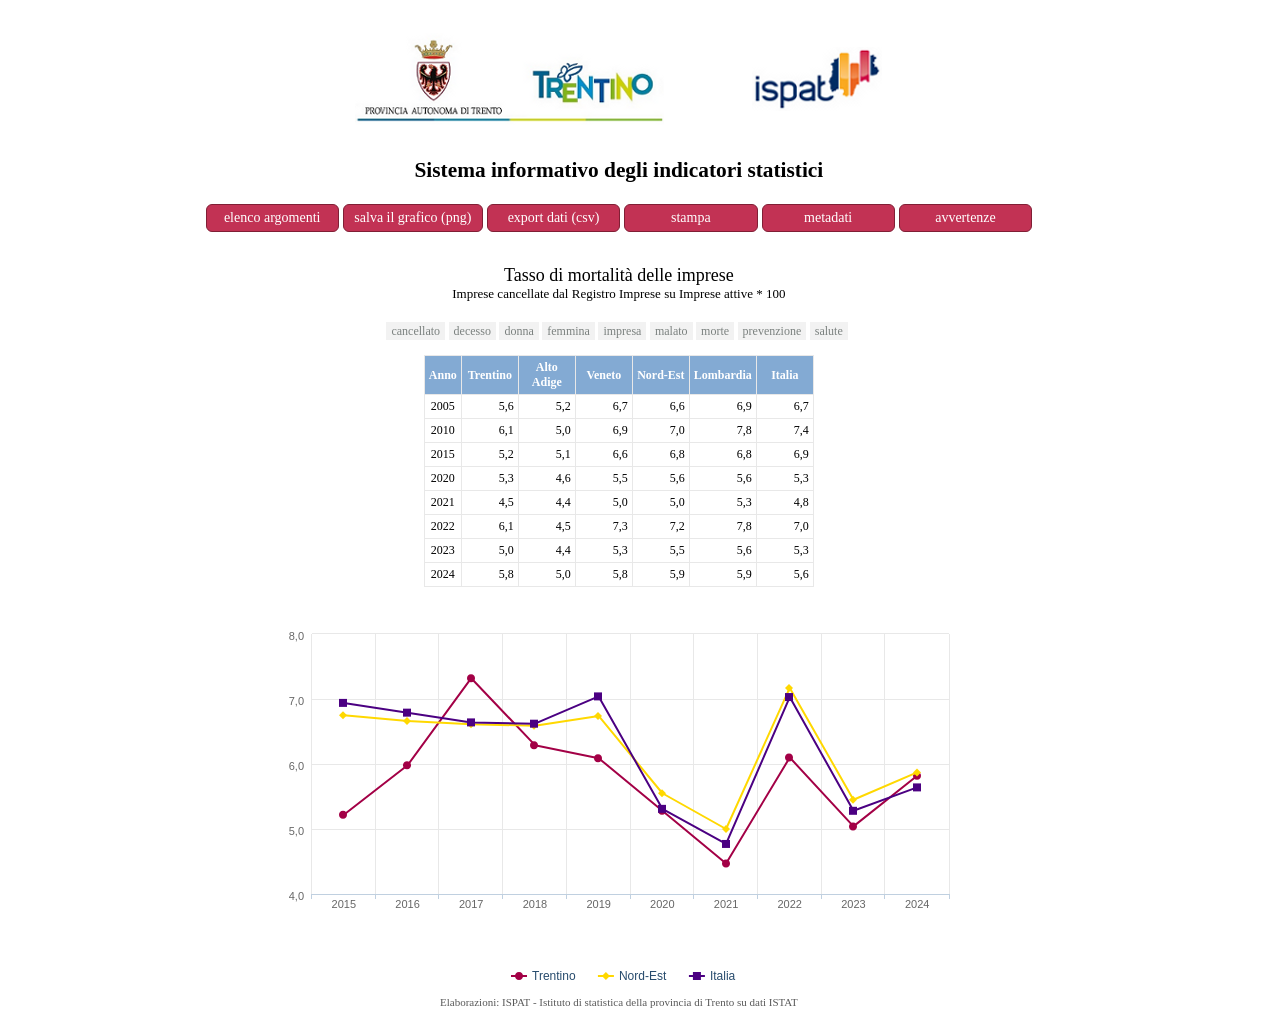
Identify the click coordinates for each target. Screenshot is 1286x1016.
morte (715, 331)
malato (671, 331)
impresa (622, 331)
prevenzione (772, 331)
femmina (568, 331)
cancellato (415, 331)
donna (518, 331)
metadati (828, 217)
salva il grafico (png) (412, 217)
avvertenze (965, 217)
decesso (472, 331)
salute (829, 331)
